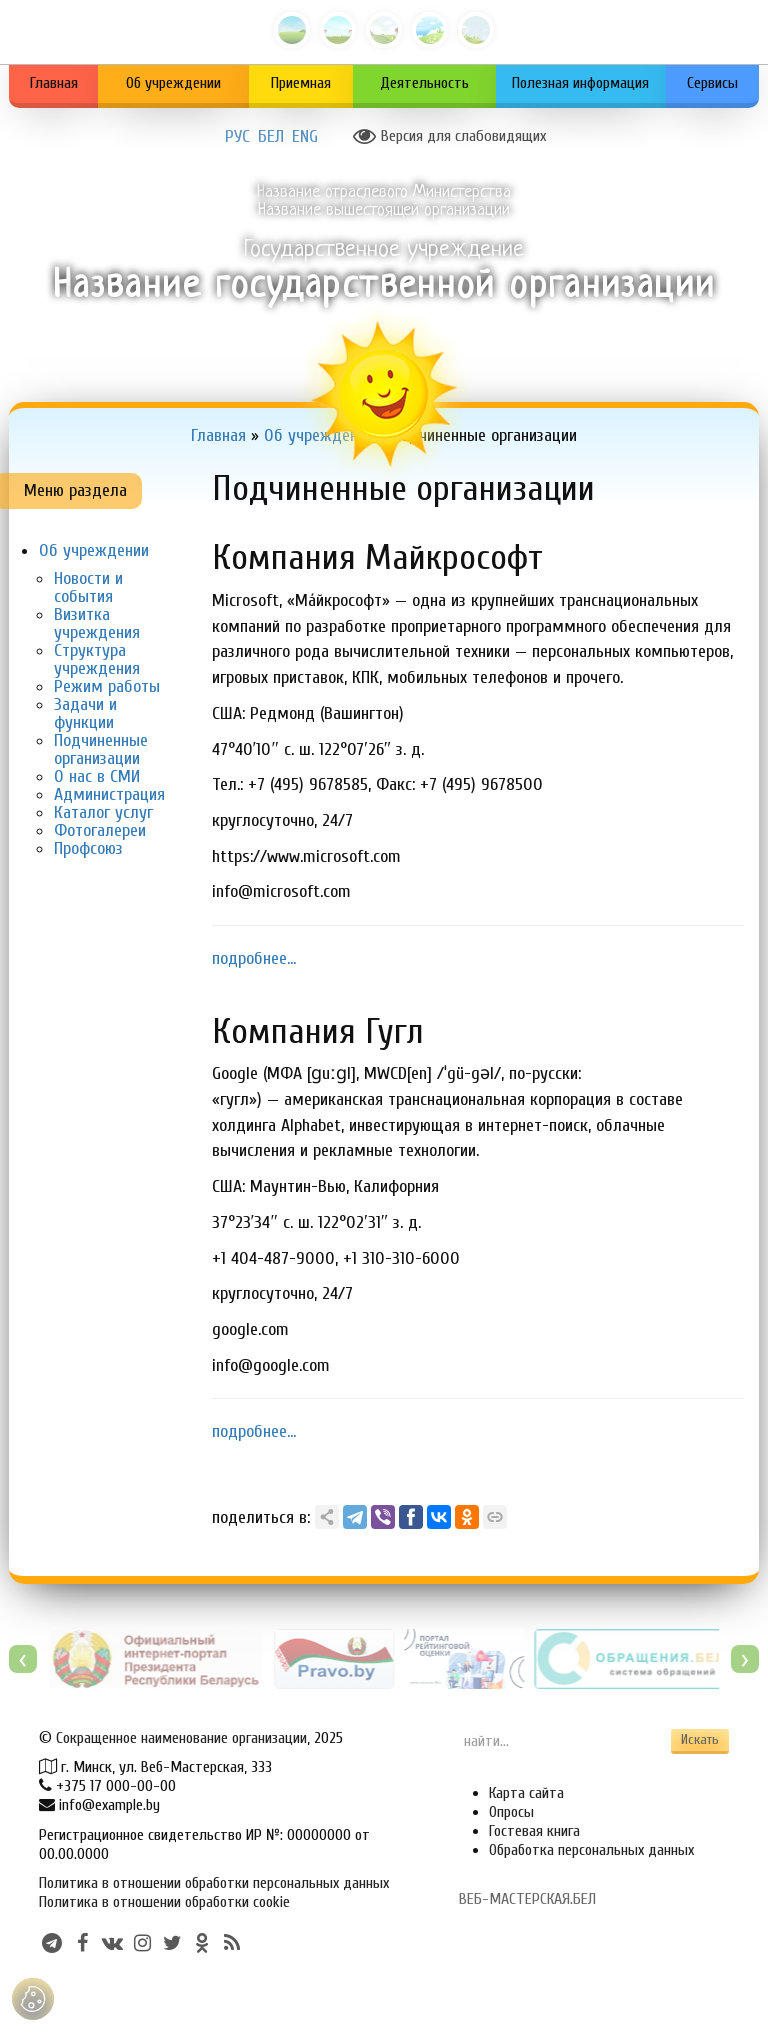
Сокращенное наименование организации (181, 1738)
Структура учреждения (97, 659)
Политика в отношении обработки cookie (164, 1902)
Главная (54, 83)
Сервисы (712, 83)
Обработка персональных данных (591, 1850)
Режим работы (107, 686)
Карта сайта (526, 1793)
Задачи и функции (85, 713)
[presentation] (23, 1659)
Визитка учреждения (97, 623)
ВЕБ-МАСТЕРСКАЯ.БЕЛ (527, 1899)
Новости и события (88, 587)
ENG (305, 137)
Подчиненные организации (101, 749)
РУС (237, 137)
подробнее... (254, 958)
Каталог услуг (103, 812)
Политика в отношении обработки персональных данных (214, 1883)
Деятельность (424, 83)
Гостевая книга (534, 1831)
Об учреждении (173, 83)
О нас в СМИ (97, 776)
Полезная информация (580, 83)
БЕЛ (271, 137)
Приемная (301, 83)
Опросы (511, 1812)
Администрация (109, 794)
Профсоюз (88, 848)
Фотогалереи (100, 830)
